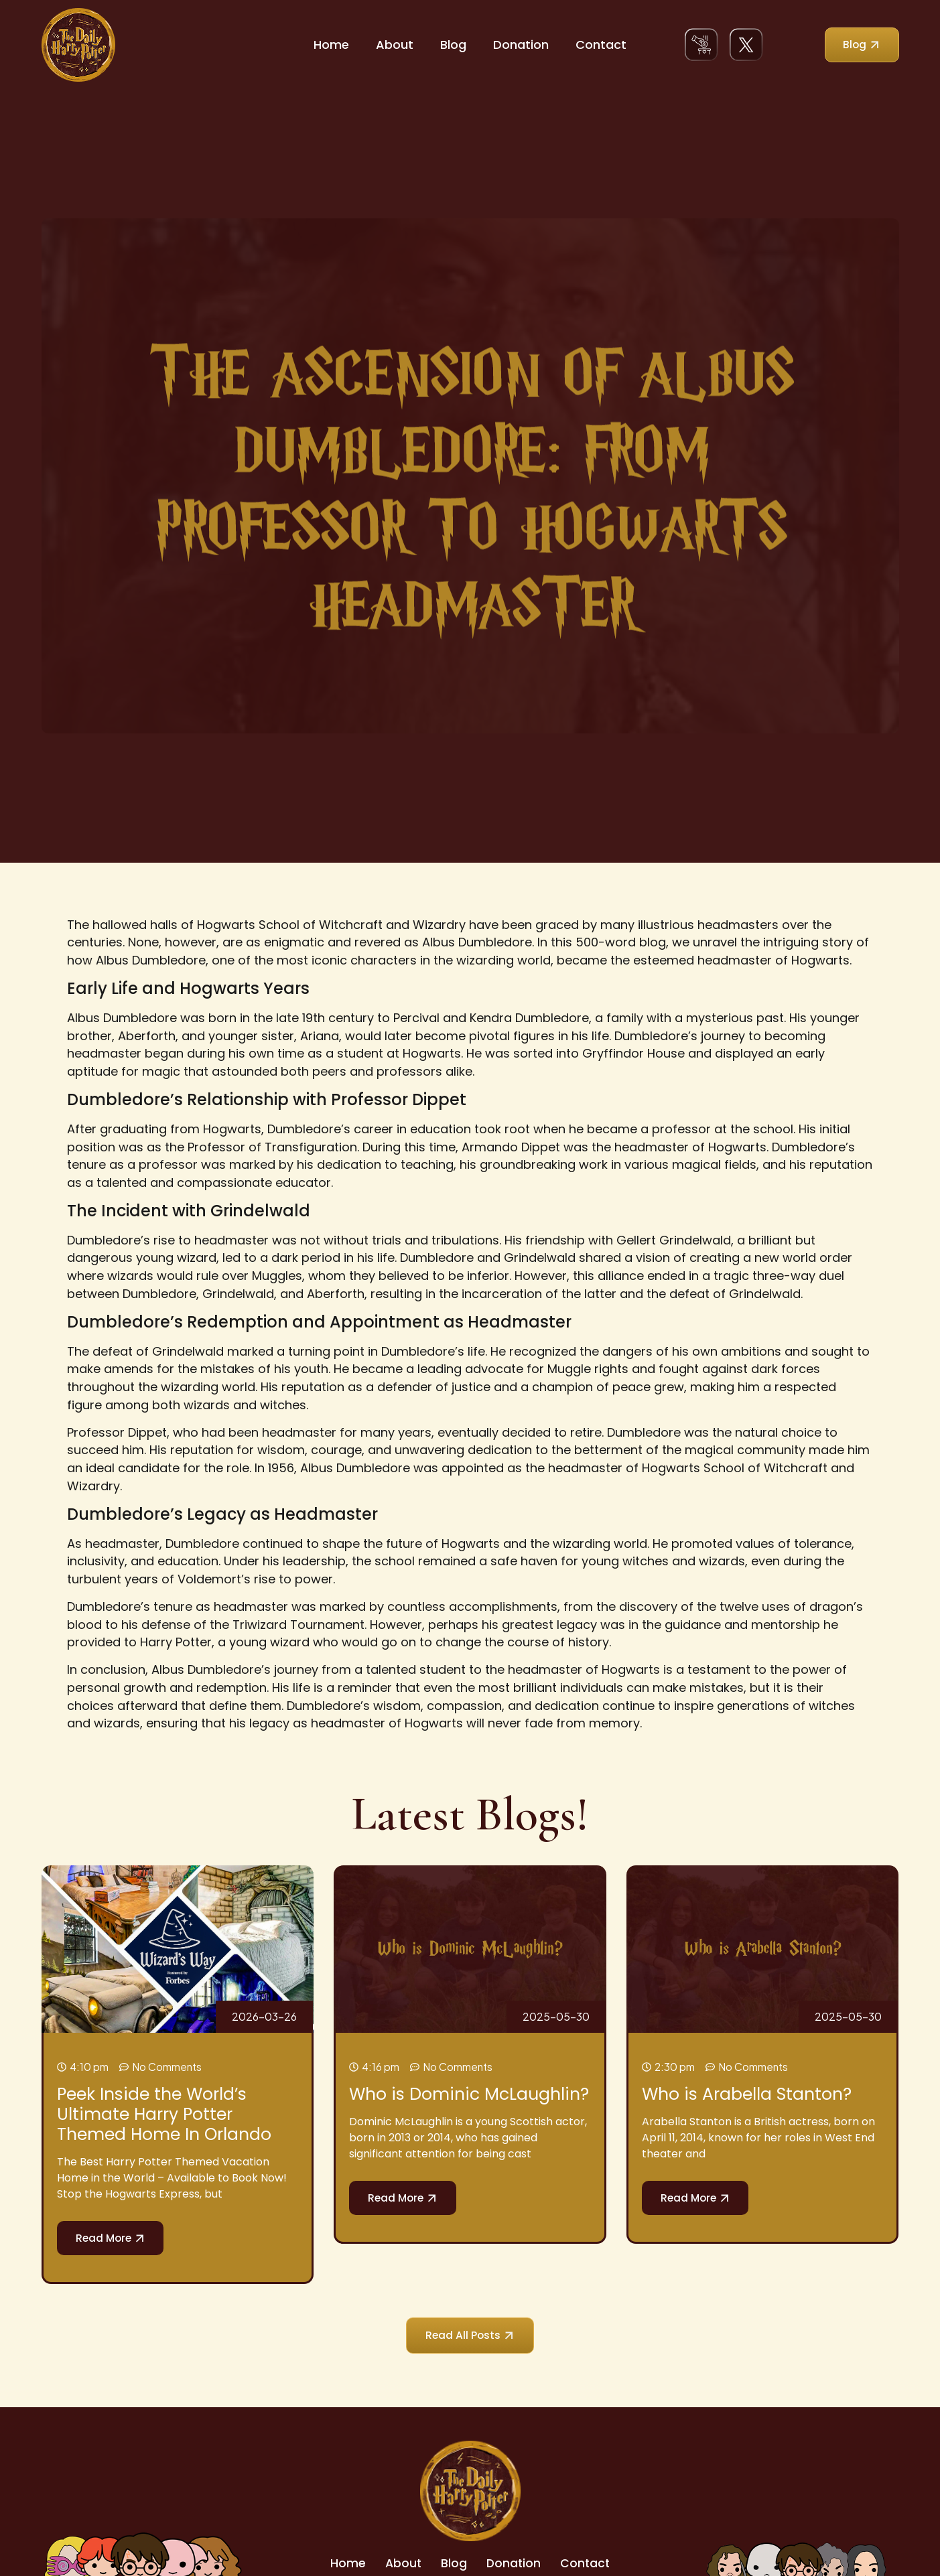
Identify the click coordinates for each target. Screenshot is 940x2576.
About (394, 44)
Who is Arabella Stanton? (747, 2094)
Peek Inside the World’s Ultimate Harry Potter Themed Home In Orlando (164, 2114)
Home (331, 44)
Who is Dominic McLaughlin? (469, 2094)
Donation (521, 44)
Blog (453, 44)
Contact (601, 44)
